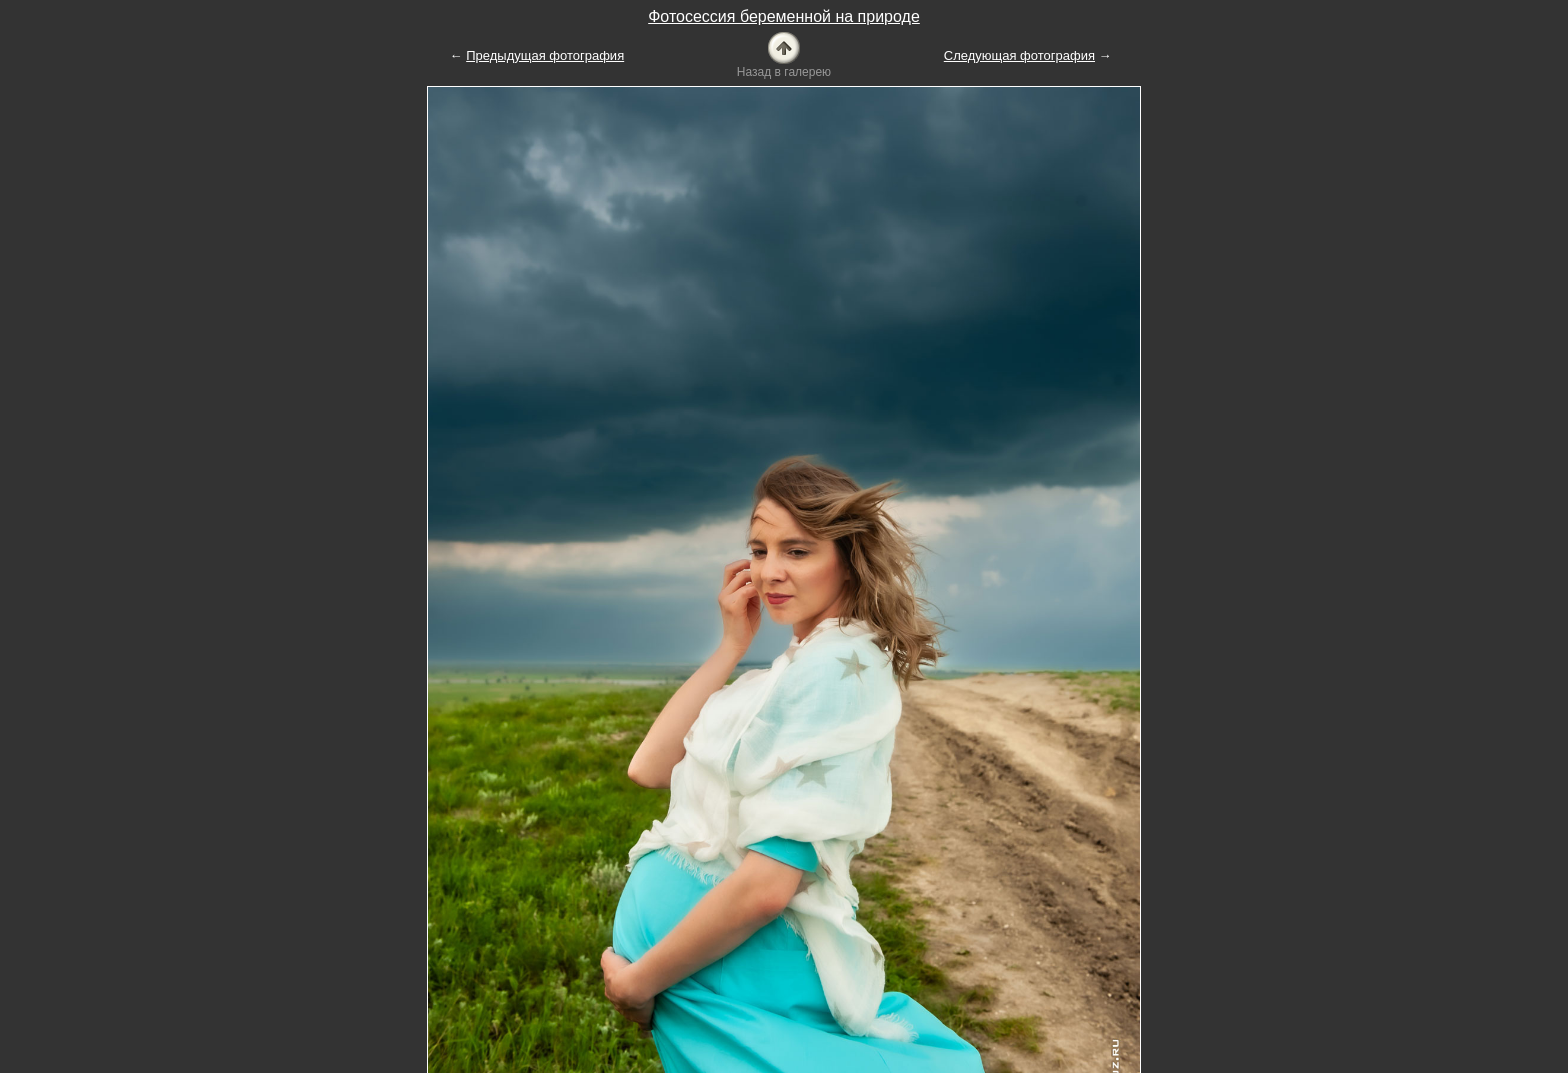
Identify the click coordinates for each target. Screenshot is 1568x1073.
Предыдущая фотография (545, 55)
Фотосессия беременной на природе (784, 16)
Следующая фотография (1019, 55)
